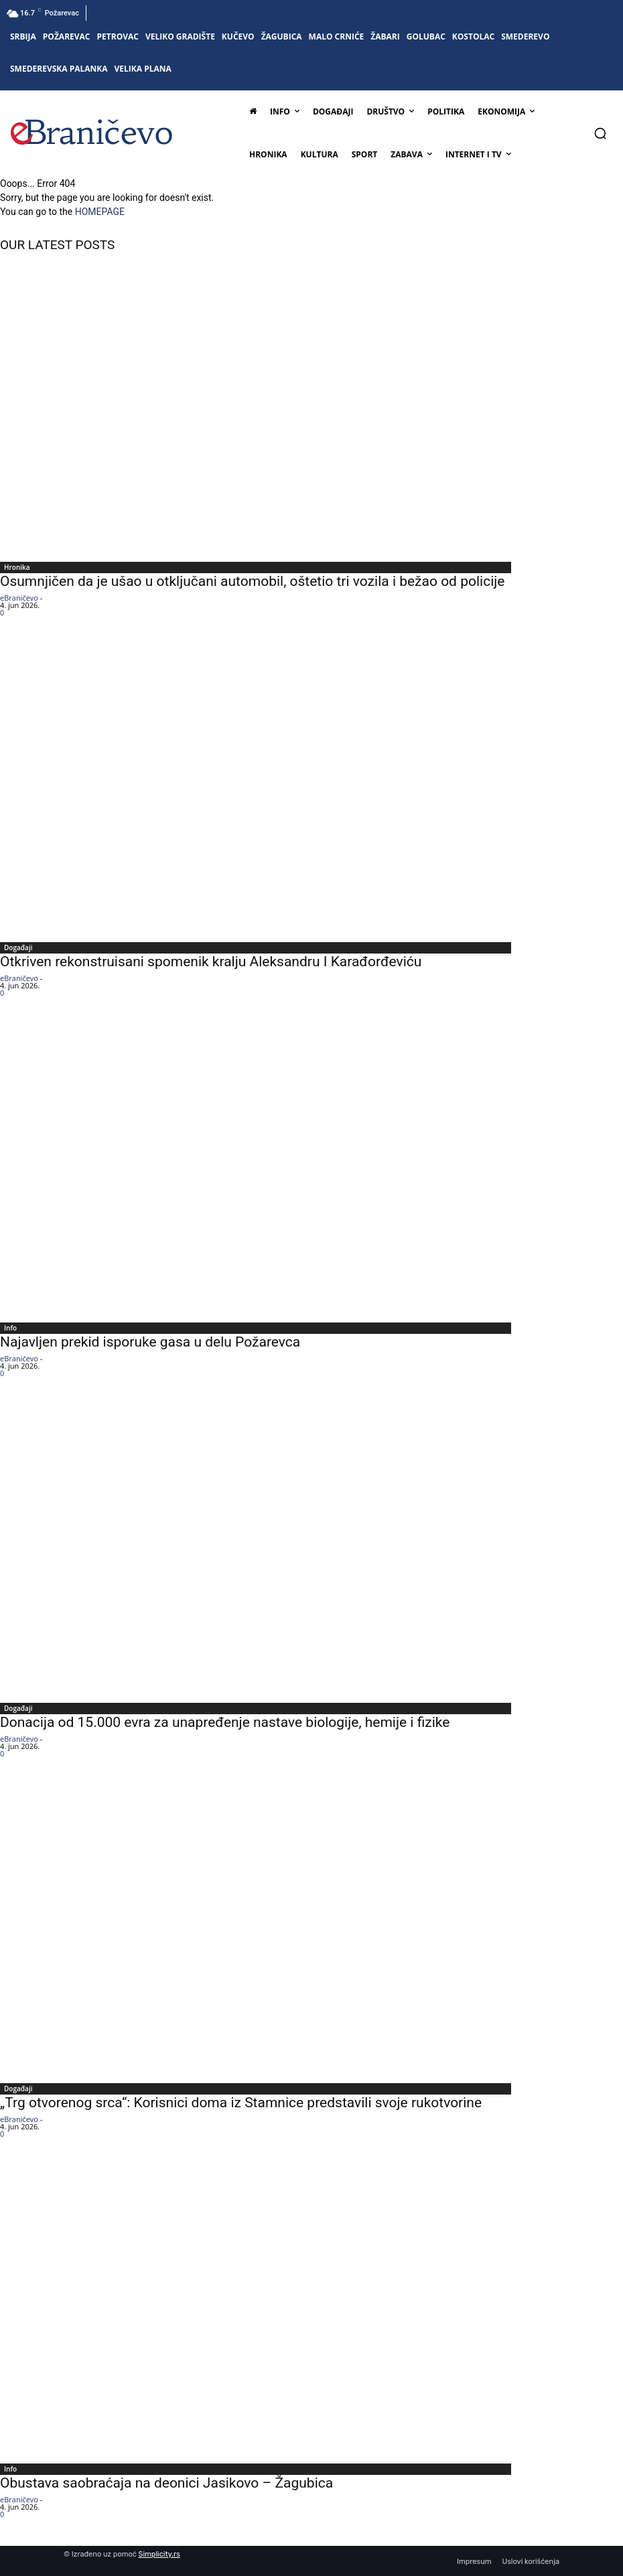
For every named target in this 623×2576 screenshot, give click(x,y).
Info (10, 1328)
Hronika (17, 567)
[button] (600, 133)
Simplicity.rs (159, 2554)
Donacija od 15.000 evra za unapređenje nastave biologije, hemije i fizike (224, 1722)
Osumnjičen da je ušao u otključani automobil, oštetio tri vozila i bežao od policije (252, 581)
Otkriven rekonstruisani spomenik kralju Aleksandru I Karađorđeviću (210, 962)
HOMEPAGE (100, 211)
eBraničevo (19, 598)
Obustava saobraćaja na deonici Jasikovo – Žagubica (166, 2483)
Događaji (18, 947)
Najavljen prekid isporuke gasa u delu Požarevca (150, 1342)
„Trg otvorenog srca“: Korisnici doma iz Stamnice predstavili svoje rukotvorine (241, 2103)
